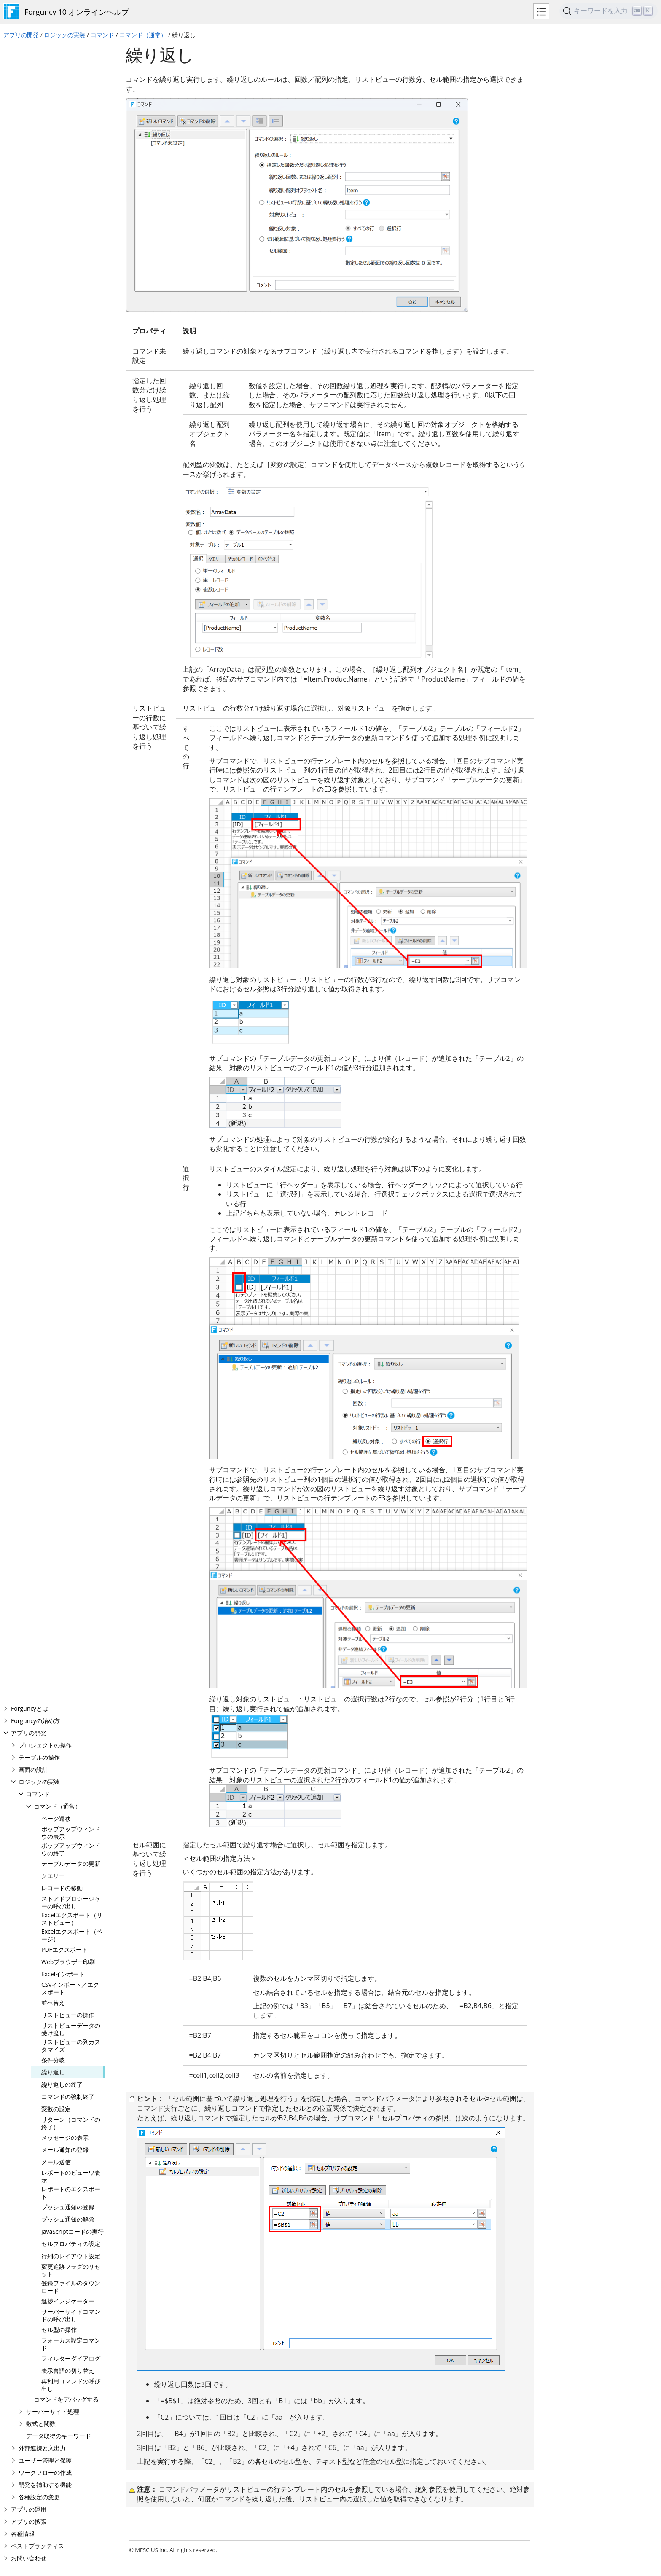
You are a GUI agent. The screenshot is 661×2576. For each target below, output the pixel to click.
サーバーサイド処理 (52, 753)
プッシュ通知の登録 (67, 549)
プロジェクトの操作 (45, 87)
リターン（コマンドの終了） (70, 465)
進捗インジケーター (67, 643)
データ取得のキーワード (58, 778)
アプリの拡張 (28, 863)
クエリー (53, 218)
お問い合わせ (28, 900)
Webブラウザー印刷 (68, 304)
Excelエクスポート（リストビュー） (71, 260)
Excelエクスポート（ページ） (71, 277)
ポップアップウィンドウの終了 (70, 191)
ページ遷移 (56, 160)
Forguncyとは (29, 50)
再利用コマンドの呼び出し (70, 727)
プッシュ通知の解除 (67, 561)
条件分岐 (53, 402)
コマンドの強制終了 (67, 439)
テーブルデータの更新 (70, 205)
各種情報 (23, 876)
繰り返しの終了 (62, 426)
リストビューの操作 (67, 357)
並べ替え (53, 345)
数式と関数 (41, 766)
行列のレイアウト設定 (70, 598)
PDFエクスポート (64, 291)
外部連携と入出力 (42, 790)
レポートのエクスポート (70, 534)
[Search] (608, 11)
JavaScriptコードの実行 (72, 573)
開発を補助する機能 (45, 827)
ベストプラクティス (37, 888)
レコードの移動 (62, 230)
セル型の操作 (59, 672)
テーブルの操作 (39, 99)
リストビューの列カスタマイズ (70, 387)
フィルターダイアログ (70, 700)
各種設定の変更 (39, 839)
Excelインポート (63, 316)
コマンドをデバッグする (66, 741)
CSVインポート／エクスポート (70, 330)
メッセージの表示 (65, 479)
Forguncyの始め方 (35, 63)
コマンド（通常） (143, 35)
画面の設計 (33, 111)
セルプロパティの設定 (70, 586)
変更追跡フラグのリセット (70, 612)
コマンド (102, 35)
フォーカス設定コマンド (70, 686)
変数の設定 (56, 451)
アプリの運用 (28, 851)
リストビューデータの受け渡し (70, 371)
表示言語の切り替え (67, 712)
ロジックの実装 (64, 35)
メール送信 (56, 504)
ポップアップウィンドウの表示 (70, 174)
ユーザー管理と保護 (45, 802)
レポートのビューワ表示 (70, 518)
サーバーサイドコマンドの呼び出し (70, 657)
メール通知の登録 (65, 492)
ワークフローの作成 (45, 814)
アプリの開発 (21, 35)
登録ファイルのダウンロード (70, 628)
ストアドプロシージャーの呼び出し (70, 244)
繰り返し (53, 414)
